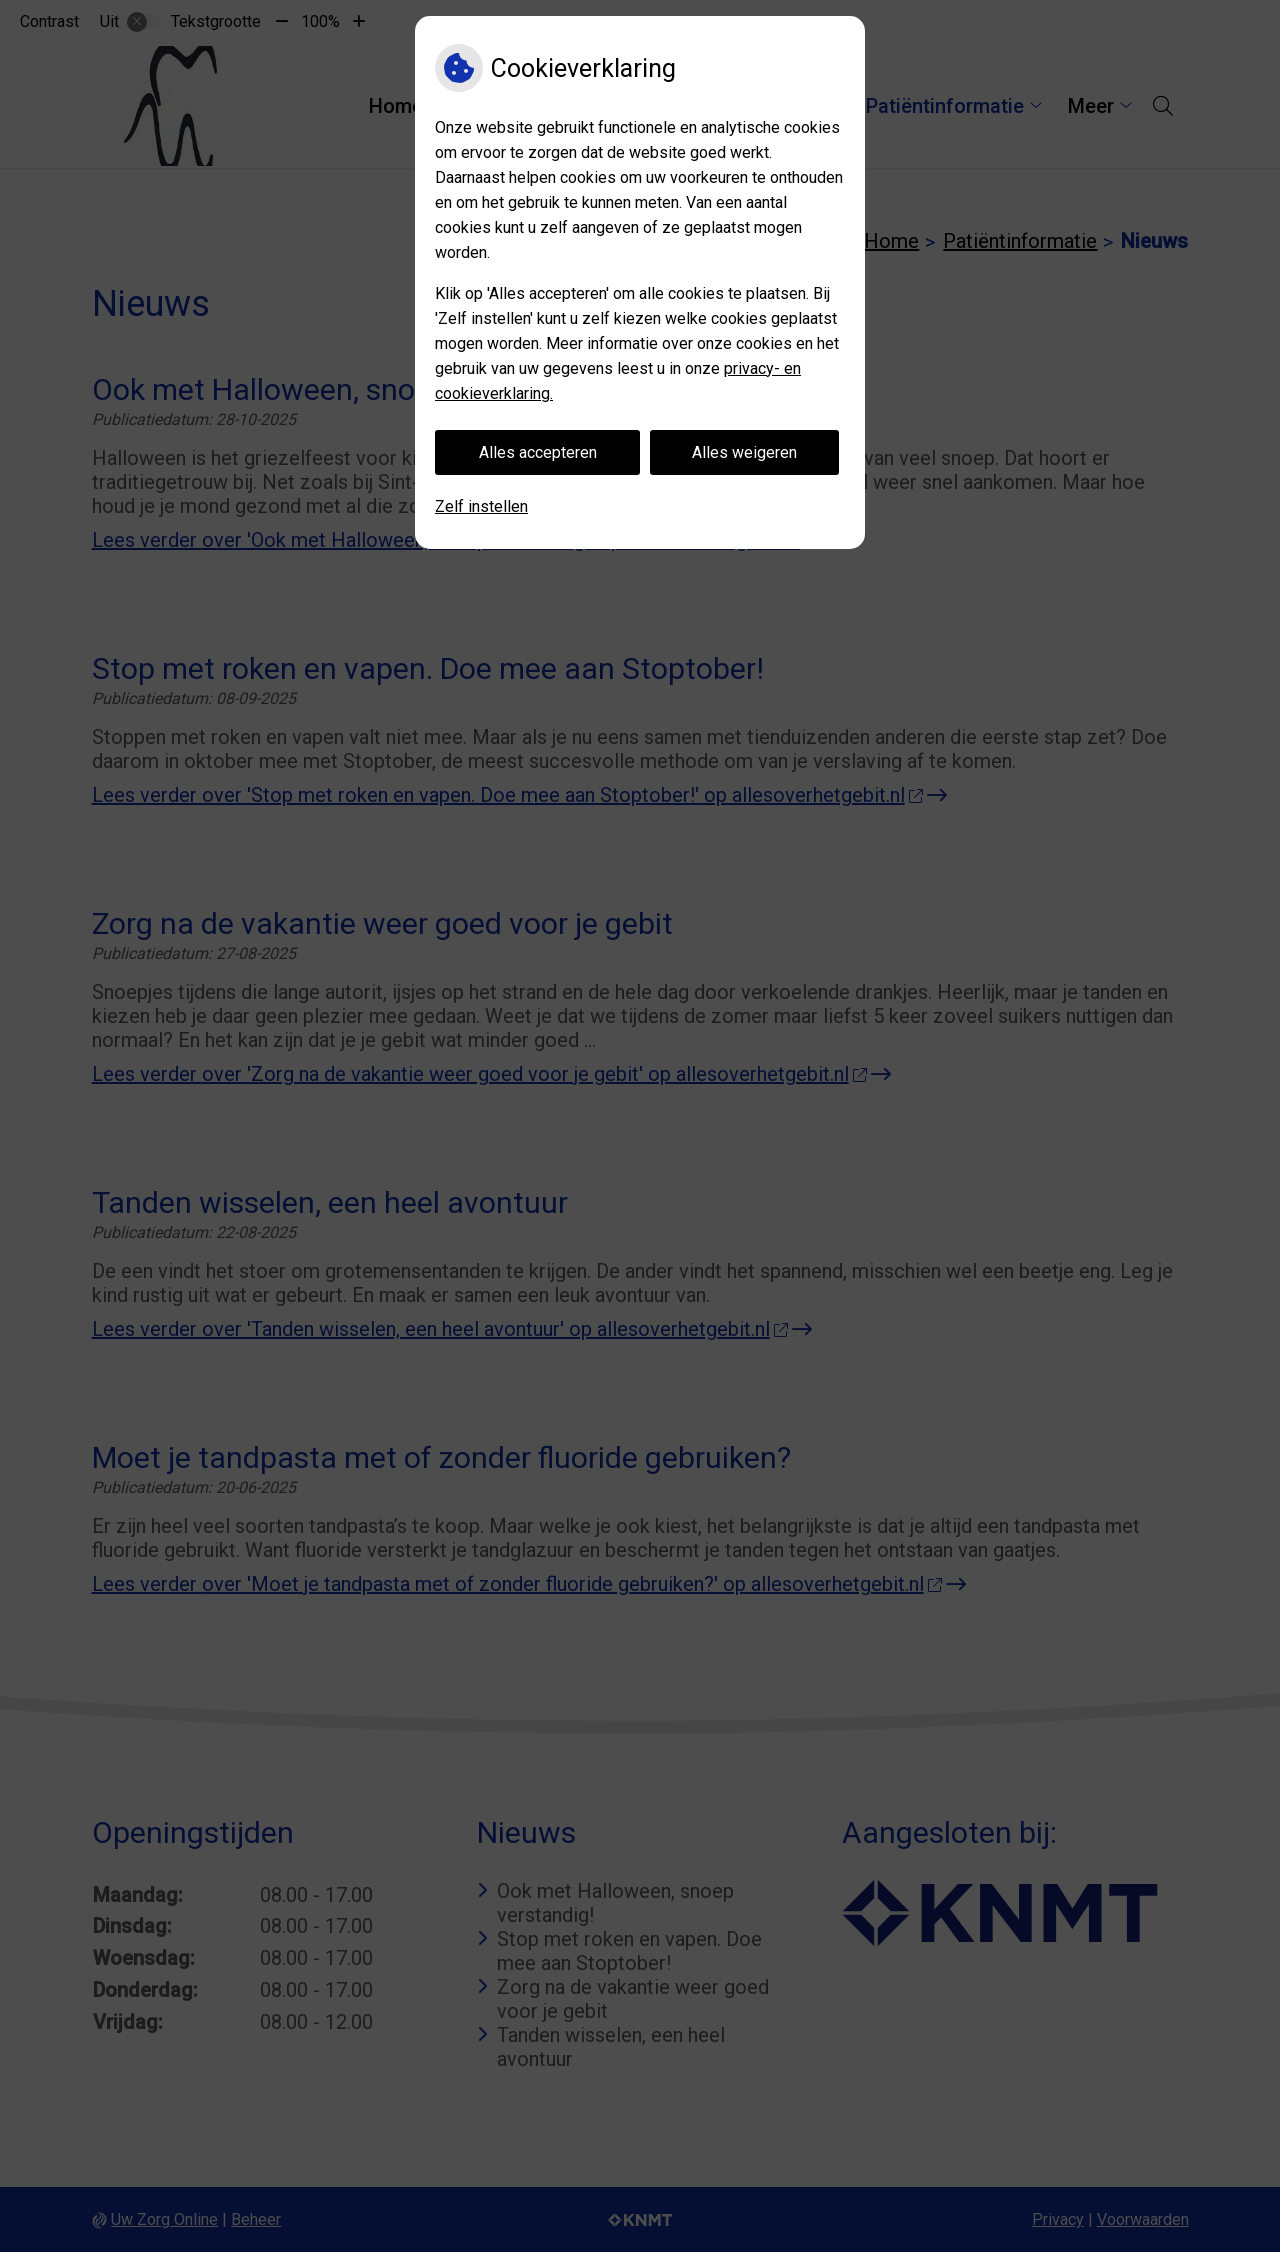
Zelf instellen (481, 506)
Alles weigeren (744, 452)
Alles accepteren (538, 452)
